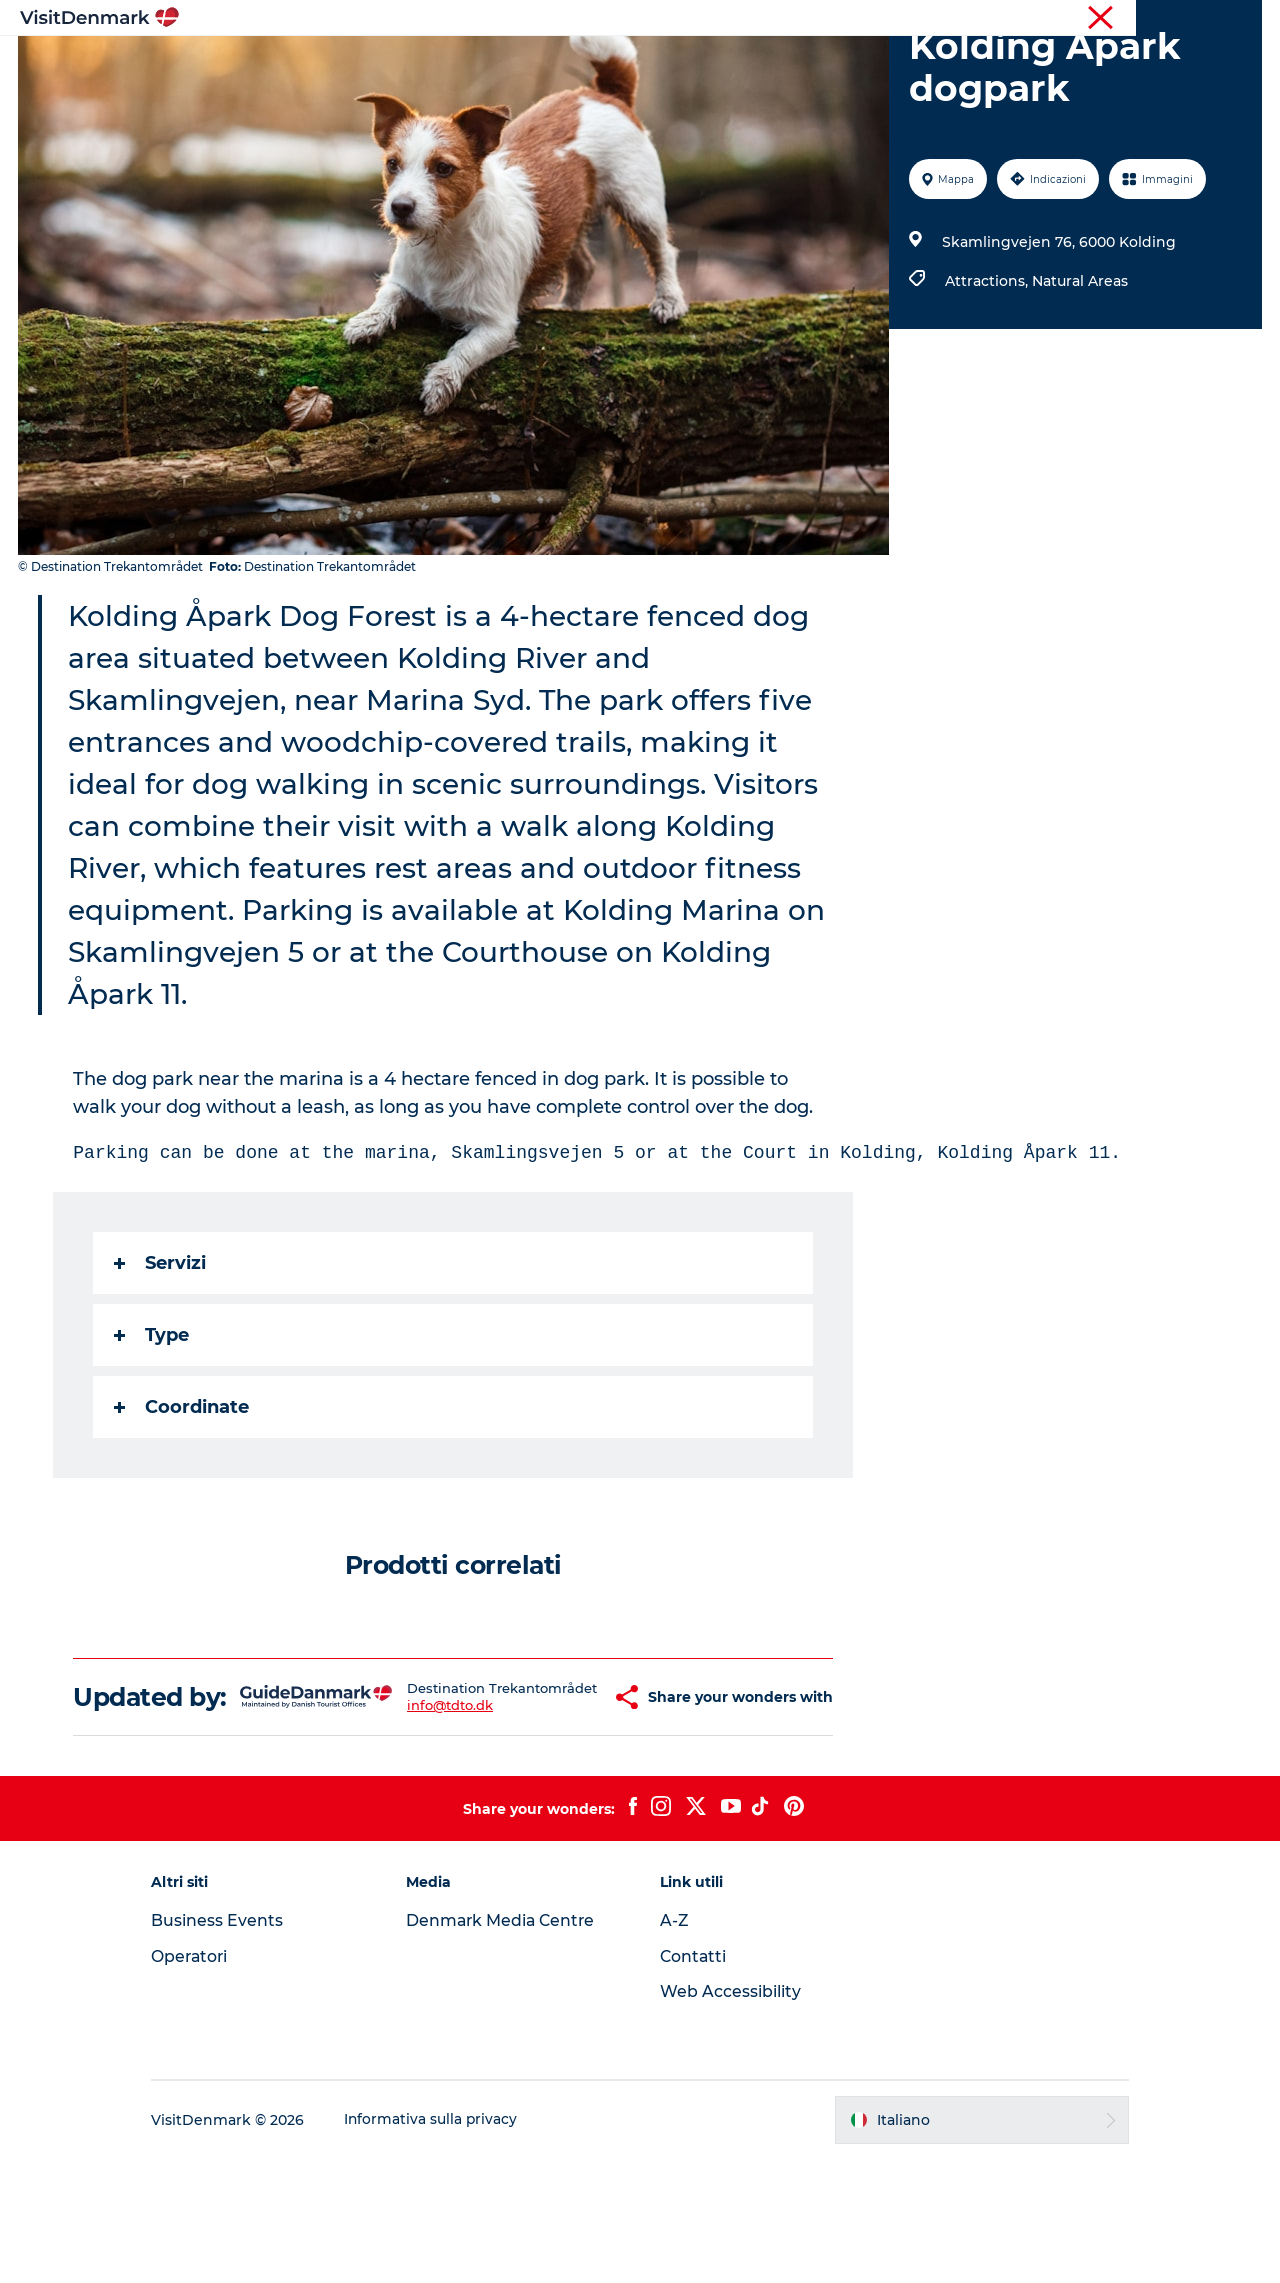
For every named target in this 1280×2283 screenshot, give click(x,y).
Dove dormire (724, 64)
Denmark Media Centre (510, 2044)
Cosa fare (606, 64)
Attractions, (987, 376)
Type (152, 1430)
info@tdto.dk (423, 1823)
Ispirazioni (376, 64)
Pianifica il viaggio (875, 64)
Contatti (694, 2080)
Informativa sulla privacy (448, 2244)
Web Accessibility (730, 2115)
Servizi (161, 1358)
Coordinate (182, 1502)
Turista (1097, 19)
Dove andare (493, 64)
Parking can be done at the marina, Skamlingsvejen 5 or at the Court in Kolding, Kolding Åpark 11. (598, 1248)
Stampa (1237, 19)
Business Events (234, 2044)
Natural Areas (1079, 376)
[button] (571, 1807)
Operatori (1166, 19)
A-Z (674, 2044)
